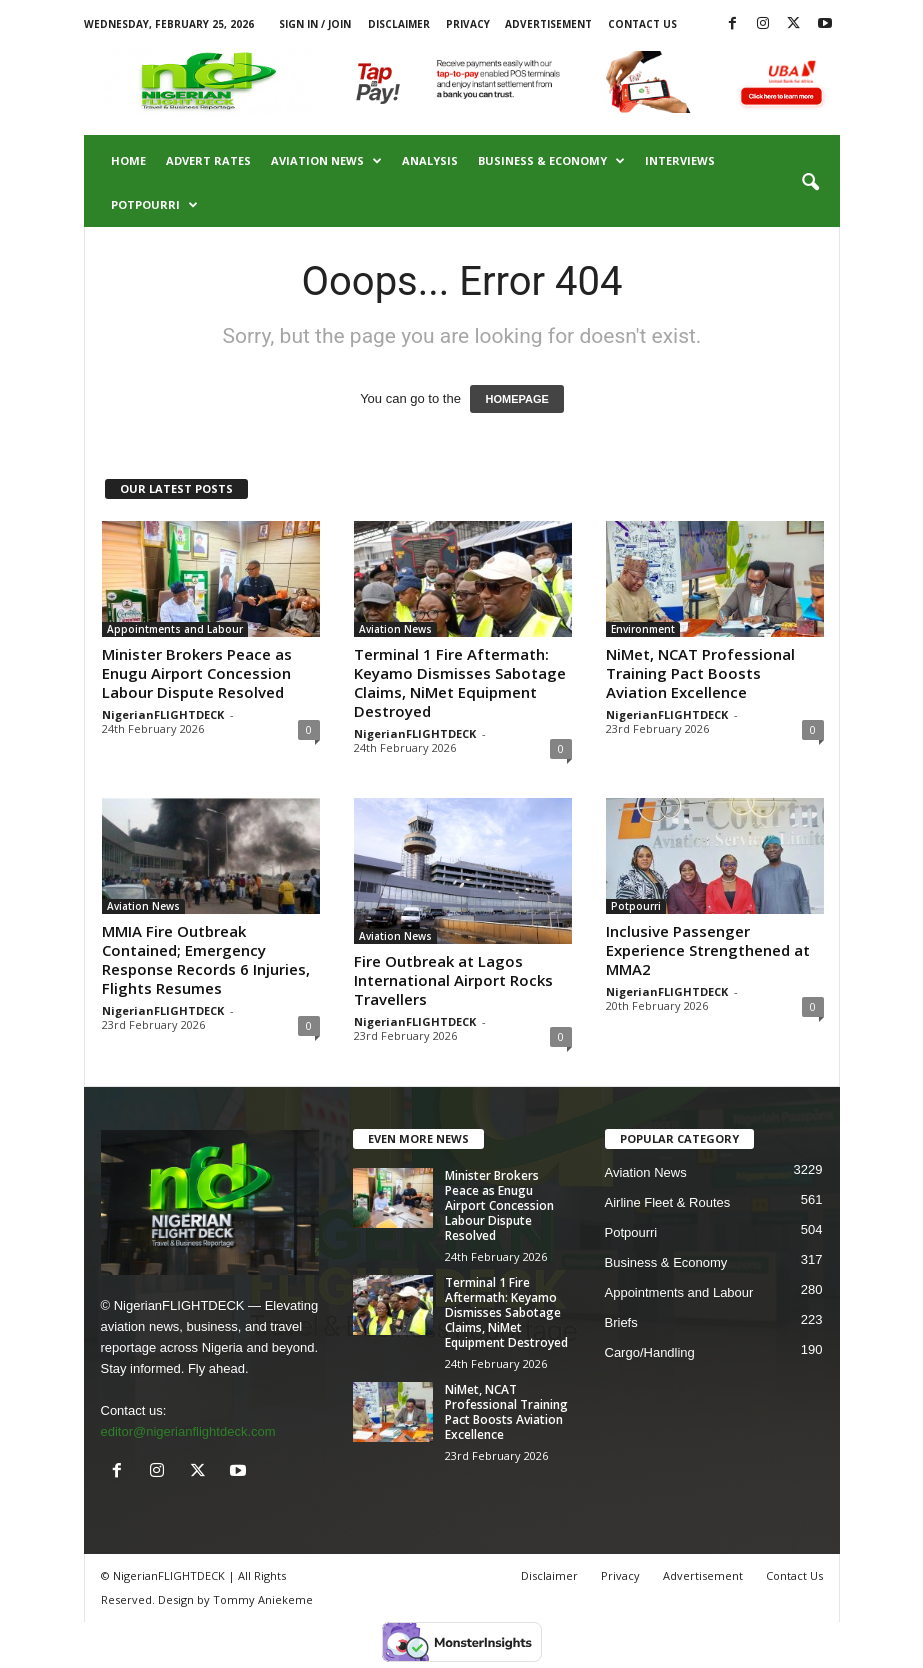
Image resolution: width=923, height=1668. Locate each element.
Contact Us (642, 24)
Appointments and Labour (175, 629)
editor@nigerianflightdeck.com (188, 1431)
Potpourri (154, 205)
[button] (810, 183)
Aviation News (326, 161)
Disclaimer (399, 24)
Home (128, 160)
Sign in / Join (315, 24)
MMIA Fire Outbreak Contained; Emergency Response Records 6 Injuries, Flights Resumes (206, 959)
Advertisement (548, 24)
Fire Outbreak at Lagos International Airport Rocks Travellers (453, 980)
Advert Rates (208, 160)
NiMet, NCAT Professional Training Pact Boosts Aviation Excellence (700, 673)
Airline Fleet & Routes (668, 1202)
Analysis (430, 160)
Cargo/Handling (650, 1352)
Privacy (468, 24)
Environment (643, 629)
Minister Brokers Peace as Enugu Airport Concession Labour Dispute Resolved (197, 673)
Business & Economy (551, 161)
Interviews (680, 160)
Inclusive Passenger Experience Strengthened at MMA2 (708, 950)
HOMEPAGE (516, 399)
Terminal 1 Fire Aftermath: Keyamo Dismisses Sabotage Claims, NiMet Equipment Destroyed (460, 682)
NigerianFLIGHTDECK (163, 714)
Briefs (621, 1322)
